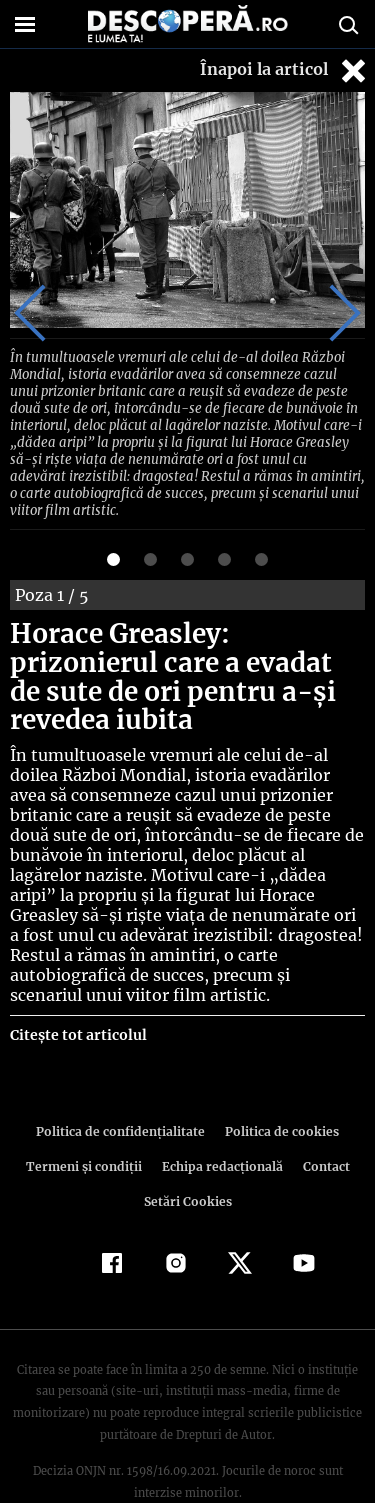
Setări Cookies (188, 1155)
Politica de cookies (279, 1085)
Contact (323, 1120)
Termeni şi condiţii (86, 1120)
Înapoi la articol (285, 70)
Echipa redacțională (221, 1120)
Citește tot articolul (77, 989)
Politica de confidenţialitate (124, 1085)
